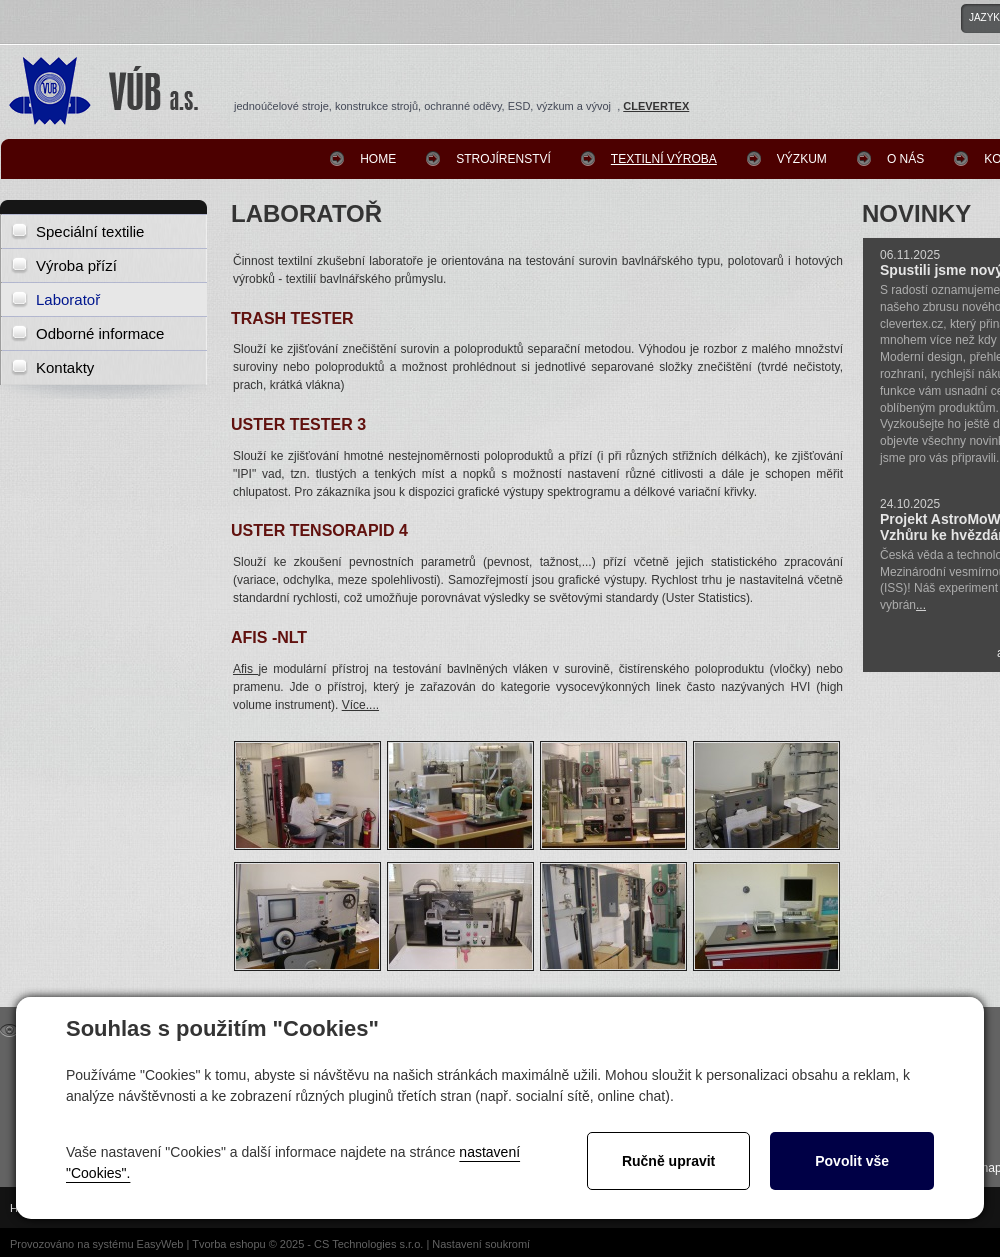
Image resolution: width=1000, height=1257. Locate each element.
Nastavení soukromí (481, 1244)
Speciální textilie (90, 231)
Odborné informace (100, 333)
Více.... (360, 705)
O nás (905, 159)
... (921, 605)
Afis (245, 669)
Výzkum (802, 159)
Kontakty (65, 367)
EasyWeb (160, 1244)
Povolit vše (852, 1161)
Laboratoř (68, 299)
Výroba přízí (76, 265)
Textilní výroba (664, 159)
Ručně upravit (668, 1161)
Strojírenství (503, 159)
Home (378, 159)
